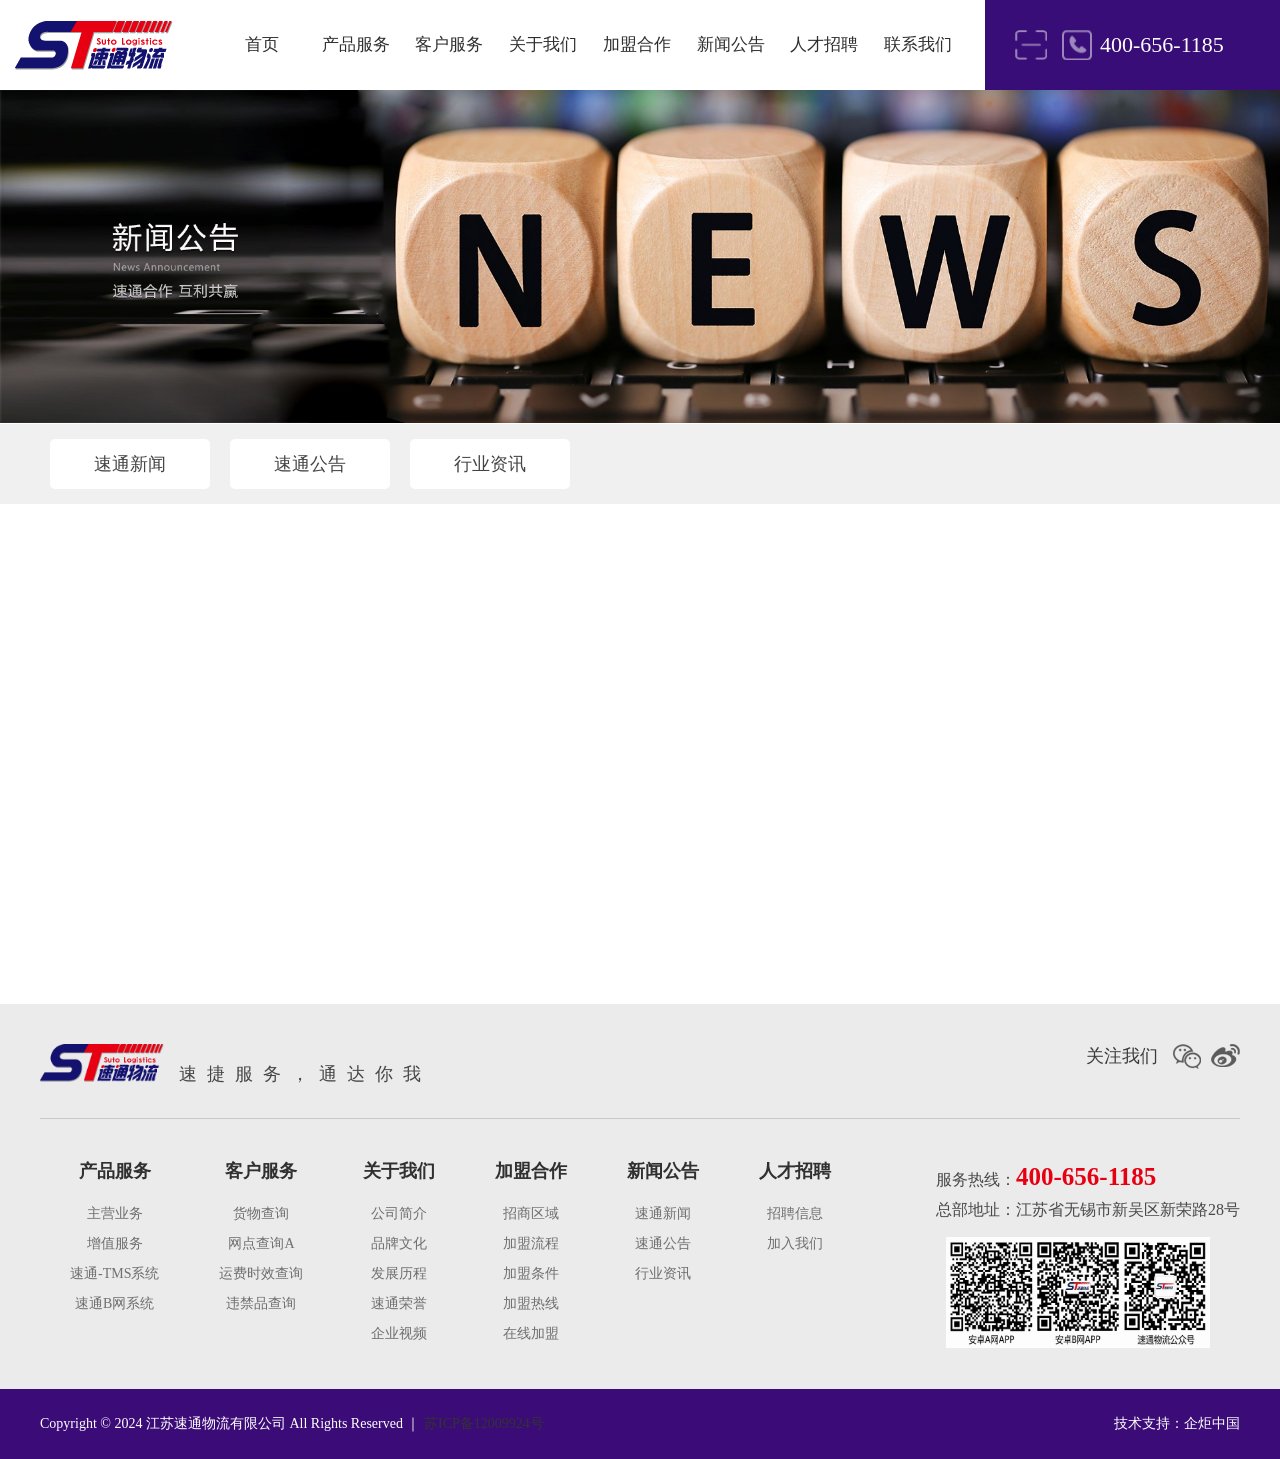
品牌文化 (399, 1243)
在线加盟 (531, 1333)
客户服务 (449, 44)
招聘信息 (795, 1213)
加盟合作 (637, 44)
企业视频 (399, 1333)
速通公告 (310, 464)
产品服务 (356, 44)
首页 (262, 44)
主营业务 (115, 1213)
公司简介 (399, 1213)
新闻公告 (731, 44)
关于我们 (543, 44)
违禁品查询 (261, 1303)
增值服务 (115, 1243)
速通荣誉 (399, 1303)
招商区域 (531, 1213)
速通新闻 (130, 464)
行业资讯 (490, 464)
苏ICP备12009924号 (484, 1423)
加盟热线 (531, 1303)
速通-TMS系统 (114, 1273)
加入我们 (795, 1243)
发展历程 (399, 1273)
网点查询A (261, 1243)
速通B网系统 (114, 1303)
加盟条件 (531, 1273)
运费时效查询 (261, 1273)
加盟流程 (531, 1243)
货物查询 (261, 1213)
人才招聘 (824, 44)
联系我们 (918, 44)
